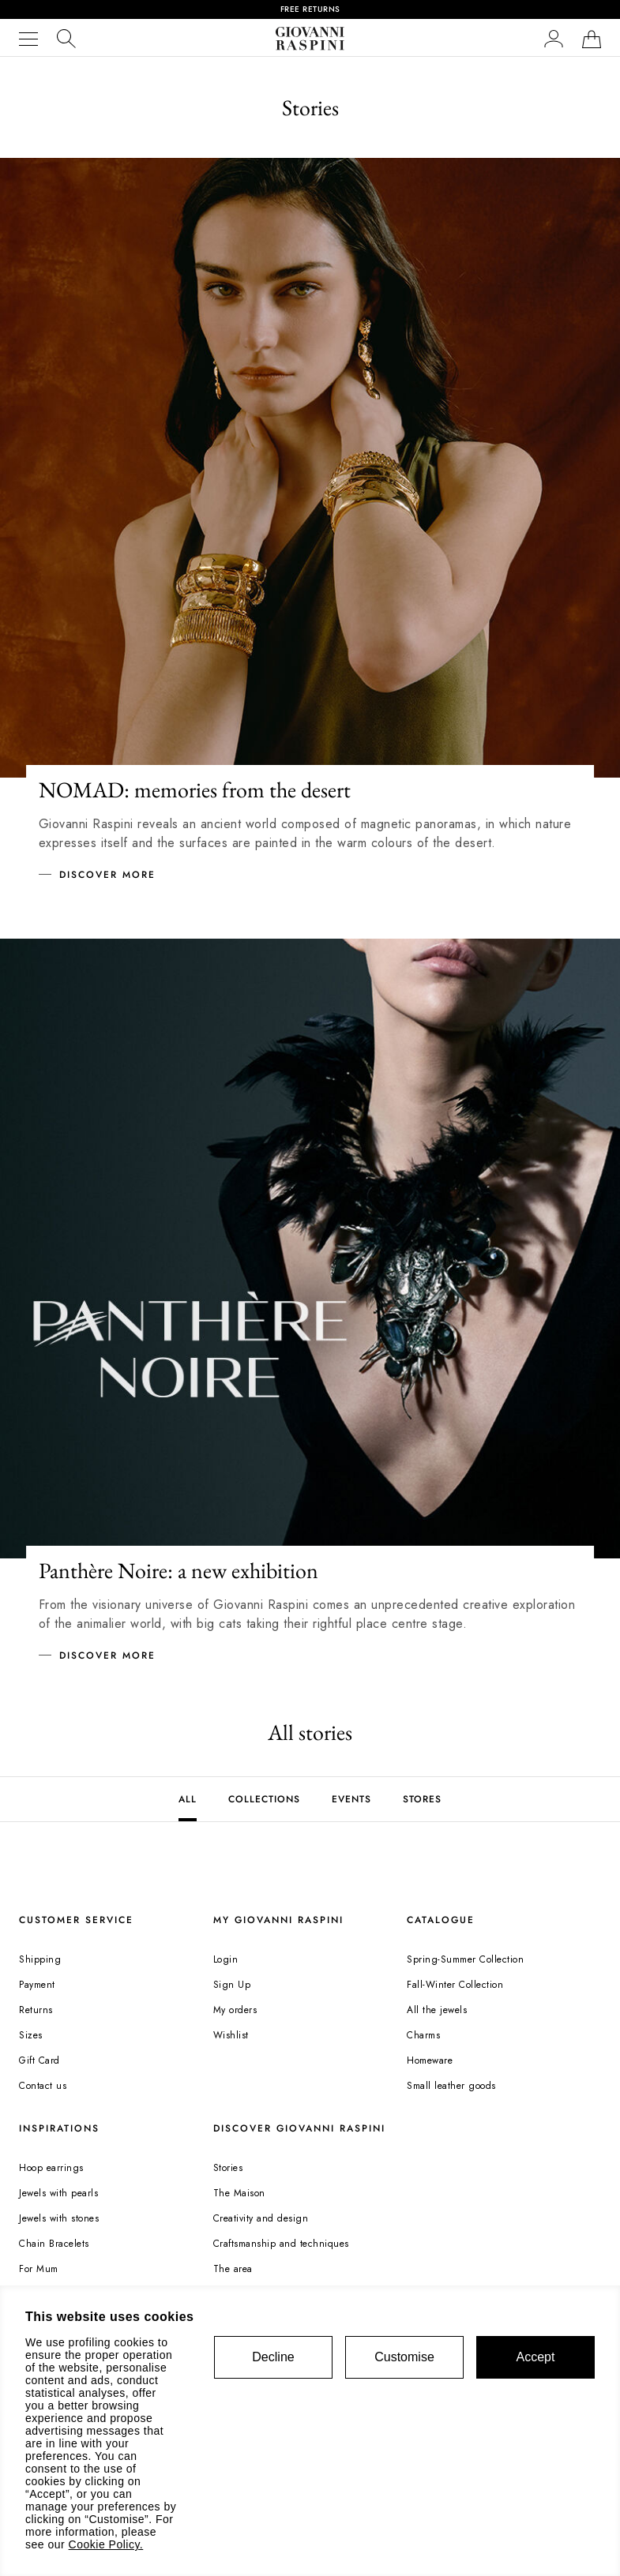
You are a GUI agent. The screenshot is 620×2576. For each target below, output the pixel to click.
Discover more (107, 874)
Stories (228, 2168)
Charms (423, 2035)
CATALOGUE (441, 1920)
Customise (404, 2357)
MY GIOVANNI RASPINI (278, 1920)
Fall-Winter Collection (455, 1985)
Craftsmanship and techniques (281, 2244)
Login (226, 1959)
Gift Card (39, 2060)
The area (233, 2269)
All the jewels (437, 2010)
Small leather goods (451, 2086)
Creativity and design (261, 2218)
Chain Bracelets (54, 2244)
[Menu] (28, 39)
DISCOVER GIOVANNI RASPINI (299, 2128)
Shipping (40, 1959)
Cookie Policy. (106, 2544)
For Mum (38, 2269)
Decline (273, 2357)
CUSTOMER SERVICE (76, 1920)
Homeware (430, 2060)
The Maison (239, 2193)
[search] (66, 38)
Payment (37, 1985)
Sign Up (232, 1985)
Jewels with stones (59, 2218)
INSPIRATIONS (59, 2128)
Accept (536, 2357)
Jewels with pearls (58, 2193)
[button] (553, 37)
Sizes (31, 2035)
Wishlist (231, 2035)
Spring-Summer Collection (465, 1959)
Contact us (42, 2086)
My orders (235, 2010)
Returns (36, 2010)
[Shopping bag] (591, 39)
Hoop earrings (51, 2168)
